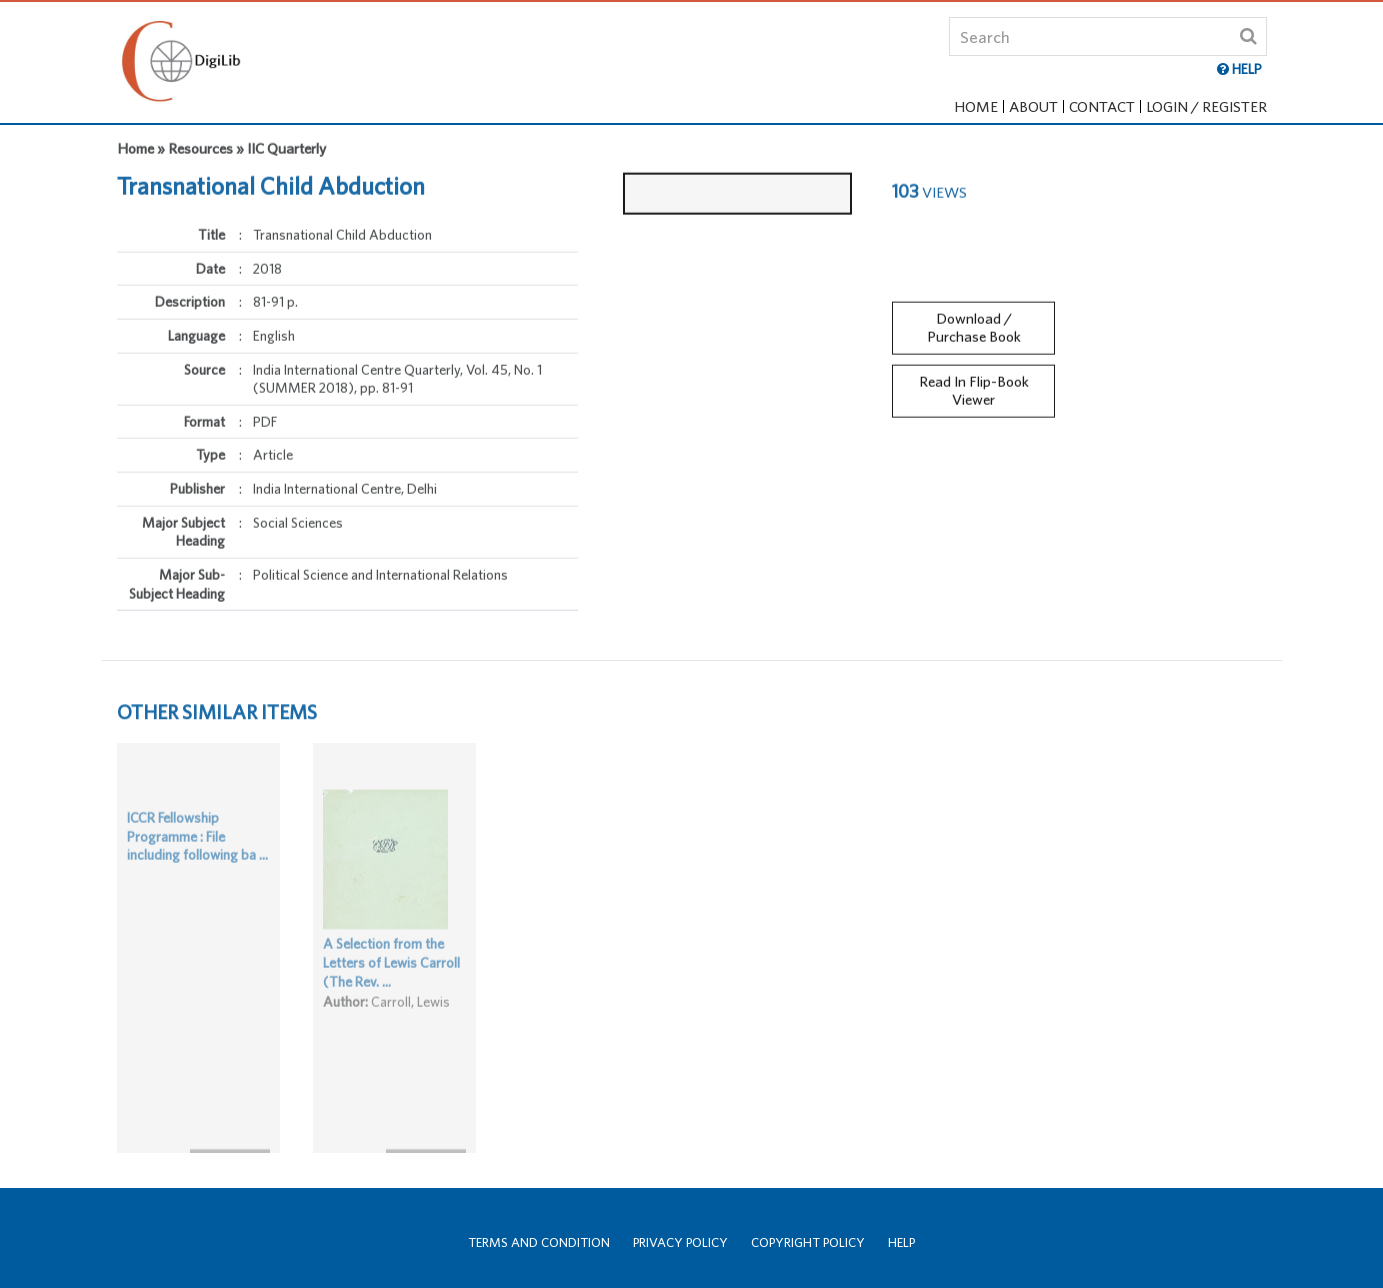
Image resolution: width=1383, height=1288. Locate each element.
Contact (1102, 106)
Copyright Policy (808, 1242)
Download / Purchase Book (974, 319)
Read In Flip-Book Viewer (974, 382)
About (1033, 106)
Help (901, 1242)
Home (976, 106)
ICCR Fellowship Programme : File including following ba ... (197, 854)
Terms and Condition (539, 1242)
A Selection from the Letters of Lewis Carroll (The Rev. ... (391, 980)
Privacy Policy (680, 1242)
